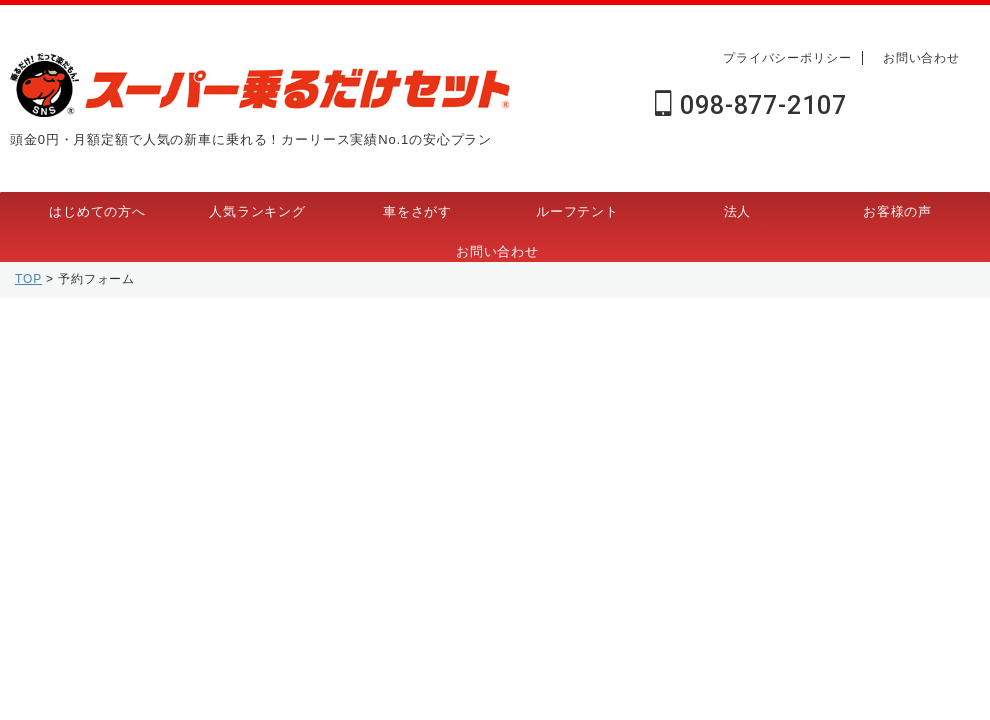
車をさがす (417, 211)
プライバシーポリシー (787, 58)
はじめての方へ (97, 211)
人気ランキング (257, 211)
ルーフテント (577, 211)
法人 (738, 211)
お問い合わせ (921, 58)
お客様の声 (897, 211)
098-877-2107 (750, 105)
